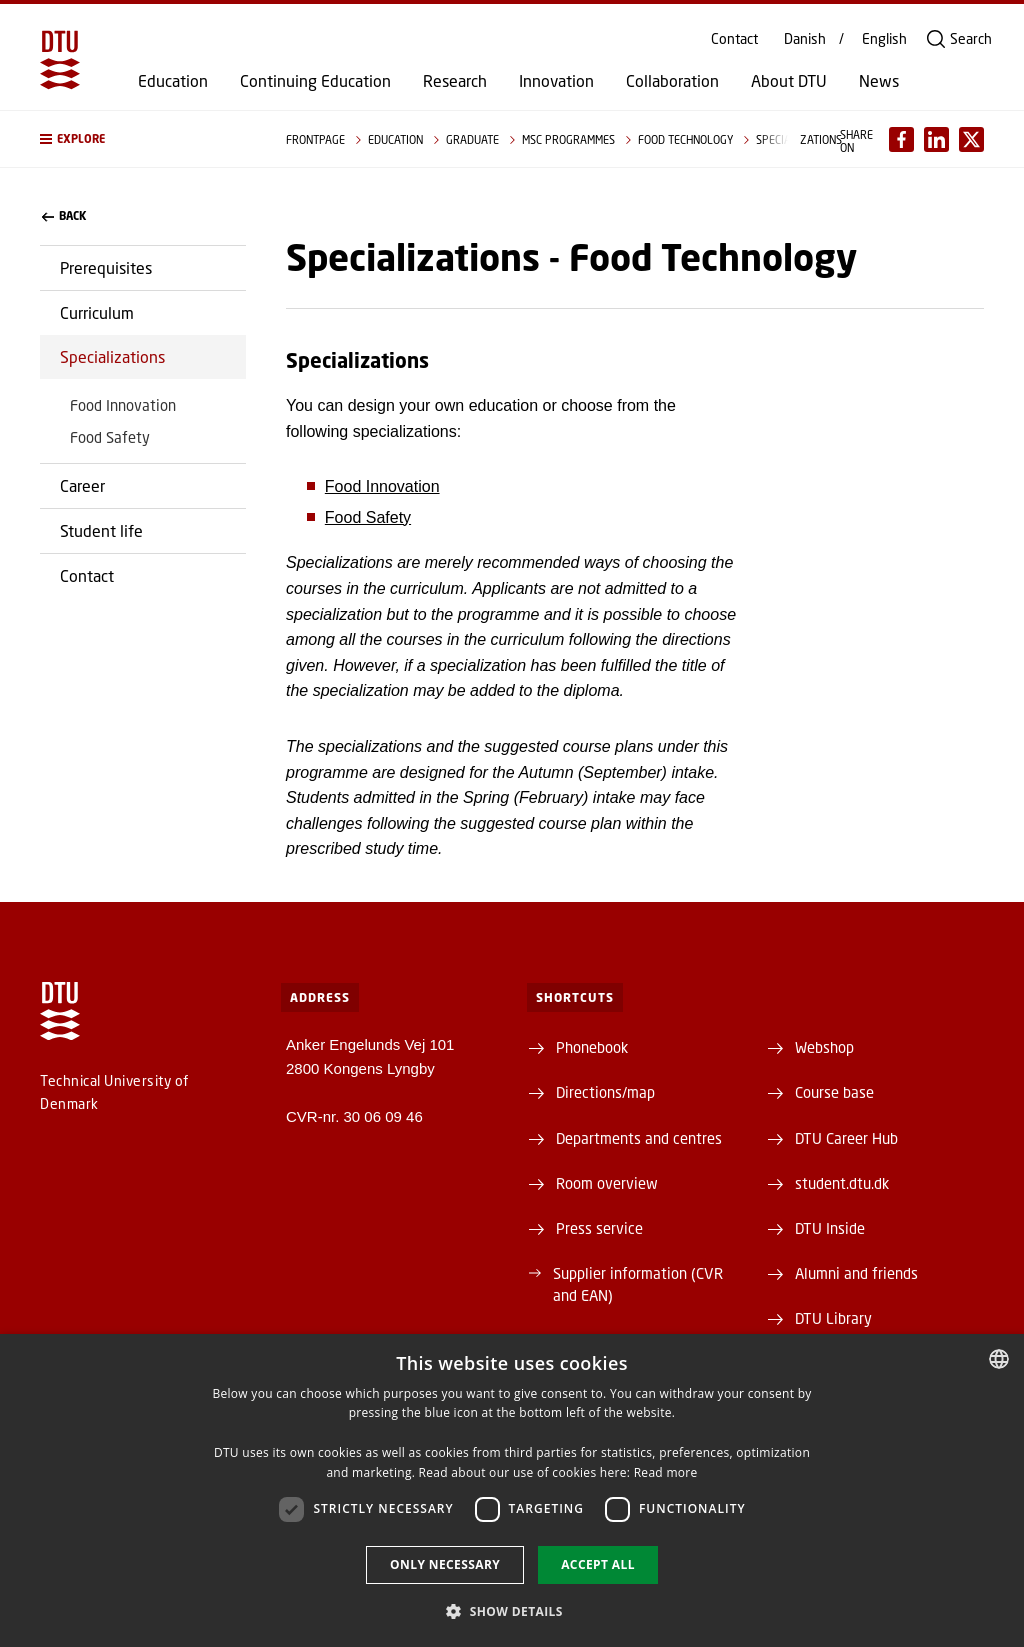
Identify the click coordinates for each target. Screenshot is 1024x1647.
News (879, 81)
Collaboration (672, 81)
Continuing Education (315, 81)
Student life (101, 530)
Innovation (556, 81)
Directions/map (605, 1092)
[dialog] (512, 1490)
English (884, 39)
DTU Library (833, 1318)
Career (82, 485)
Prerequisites (106, 267)
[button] (143, 139)
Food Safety (110, 437)
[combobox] (999, 1359)
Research (455, 81)
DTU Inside (830, 1228)
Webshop (824, 1047)
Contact (734, 39)
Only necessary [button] (445, 1564)
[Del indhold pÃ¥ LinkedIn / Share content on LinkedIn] (936, 139)
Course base (834, 1092)
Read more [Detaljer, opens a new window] (666, 1472)
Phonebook (592, 1047)
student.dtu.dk (842, 1183)
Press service (599, 1228)
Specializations (112, 356)
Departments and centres (639, 1138)
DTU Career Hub (846, 1138)
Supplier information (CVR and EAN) (638, 1284)
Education (173, 81)
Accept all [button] (598, 1564)
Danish (805, 39)
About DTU (789, 81)
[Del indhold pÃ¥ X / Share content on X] (971, 139)
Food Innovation (123, 405)
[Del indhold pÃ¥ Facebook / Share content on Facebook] (901, 139)
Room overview (607, 1183)
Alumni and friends (856, 1273)
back (64, 216)
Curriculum (97, 312)
